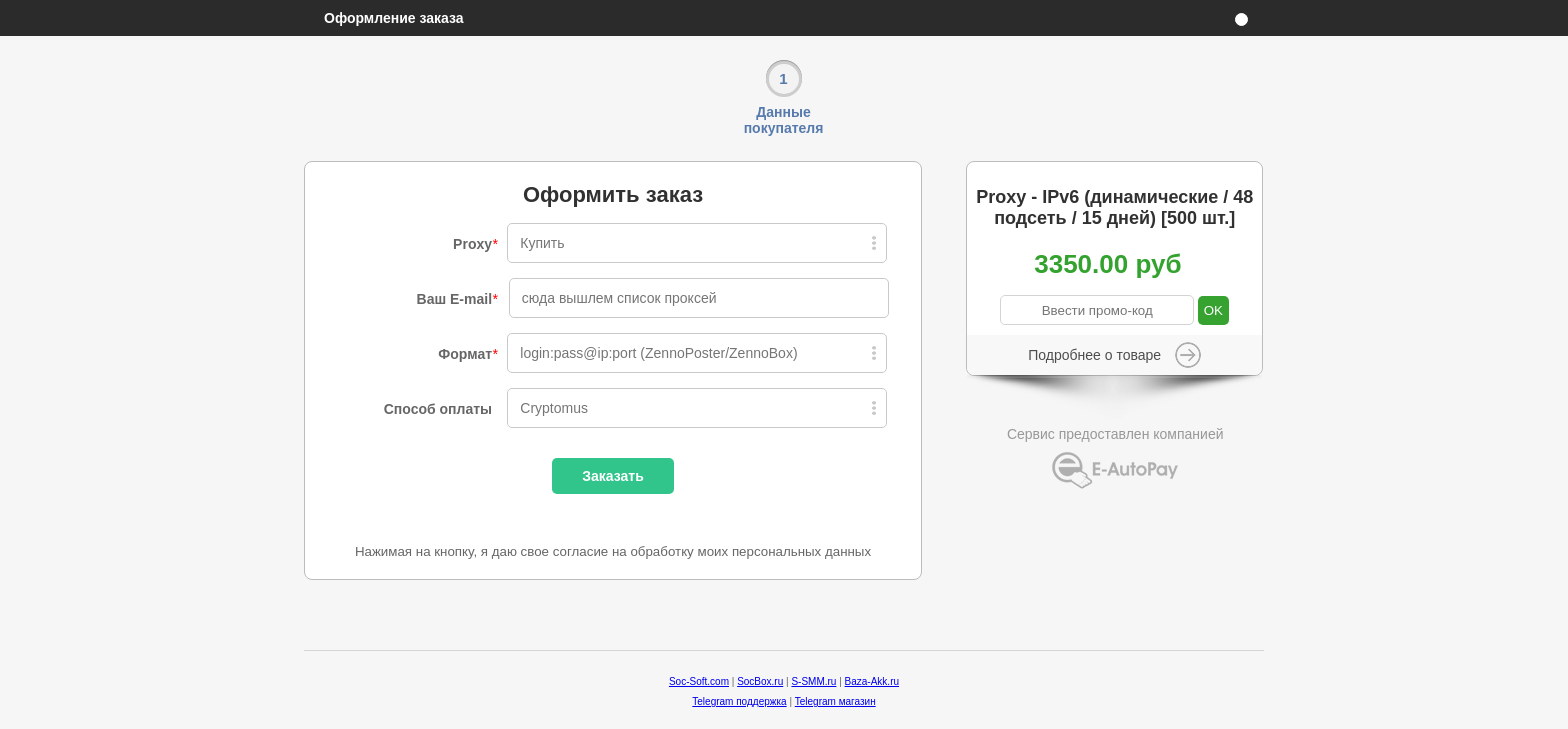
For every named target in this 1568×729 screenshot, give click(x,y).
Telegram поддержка (739, 701)
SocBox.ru (760, 681)
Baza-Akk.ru (872, 681)
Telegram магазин (835, 701)
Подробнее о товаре (1094, 355)
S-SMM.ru (813, 681)
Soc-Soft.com (699, 681)
